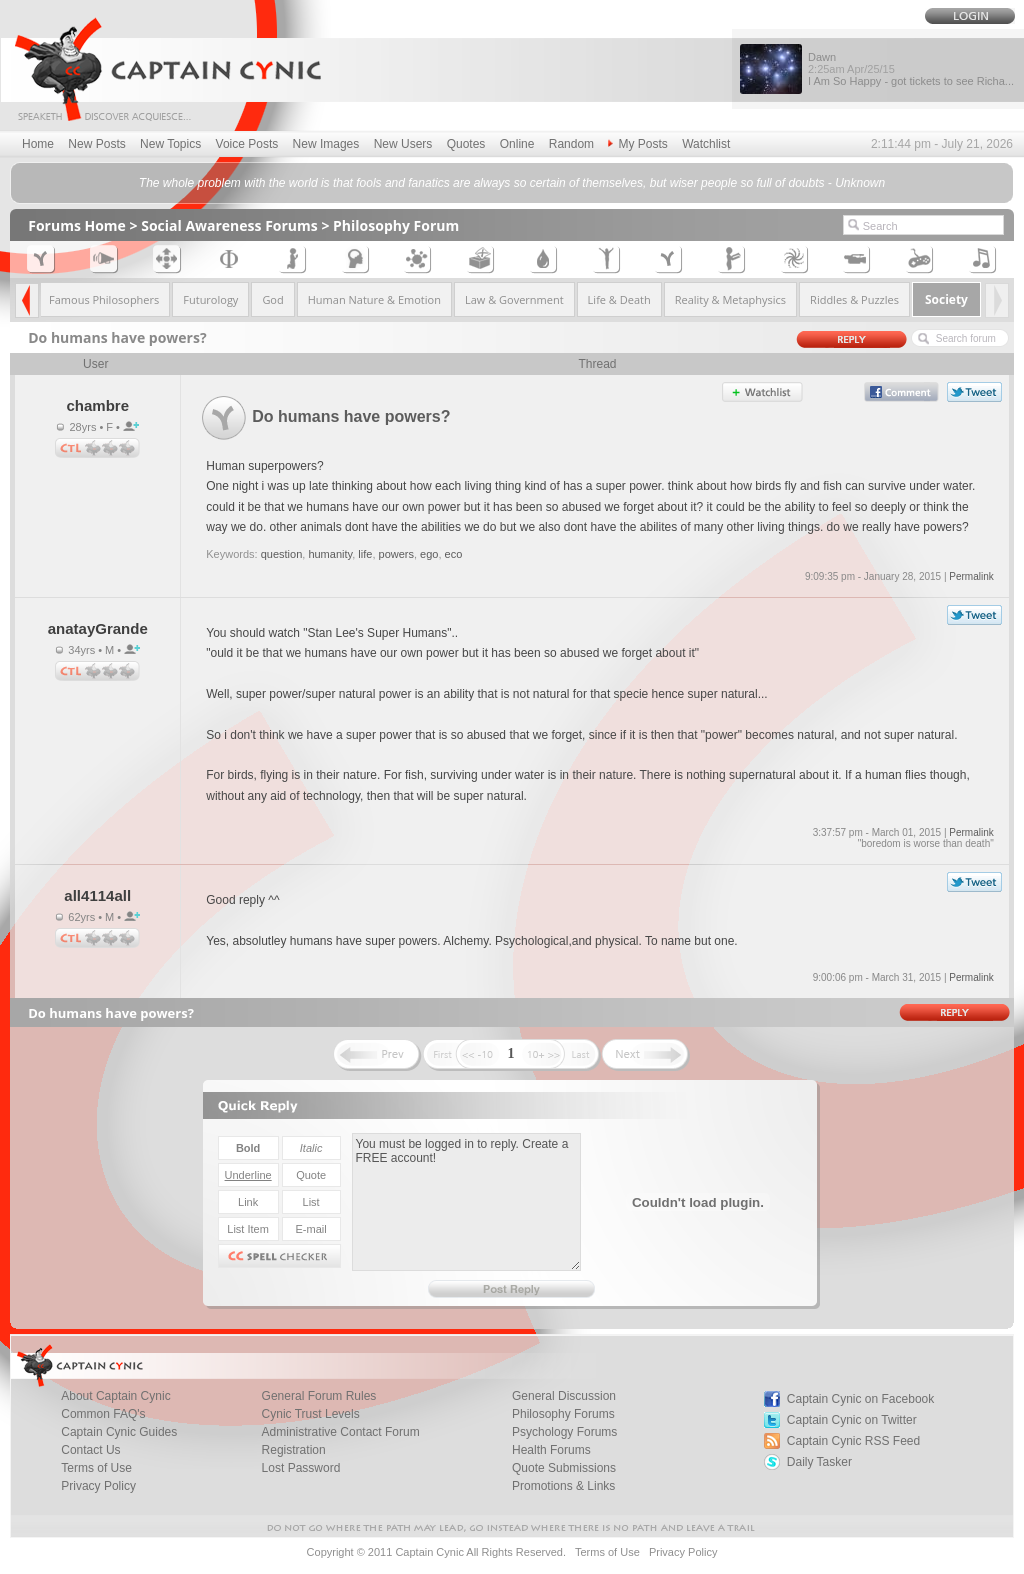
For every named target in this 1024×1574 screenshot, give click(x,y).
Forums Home (77, 225)
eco (454, 554)
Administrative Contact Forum (341, 1432)
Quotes (466, 144)
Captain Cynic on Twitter (852, 1420)
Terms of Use (607, 1552)
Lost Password (301, 1468)
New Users (403, 144)
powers (396, 554)
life (365, 554)
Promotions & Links (563, 1486)
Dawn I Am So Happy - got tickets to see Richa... (911, 69)
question (282, 554)
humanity (330, 554)
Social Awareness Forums (229, 225)
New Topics (170, 144)
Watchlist (706, 144)
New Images (326, 144)
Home (38, 144)
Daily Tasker (819, 1462)
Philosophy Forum (396, 225)
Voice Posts (247, 144)
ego (429, 554)
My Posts (637, 144)
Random (571, 144)
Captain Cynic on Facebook (860, 1399)
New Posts (96, 144)
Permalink (971, 576)
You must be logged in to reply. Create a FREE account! (466, 1202)
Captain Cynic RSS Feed (853, 1441)
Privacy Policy (98, 1486)
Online (517, 144)
